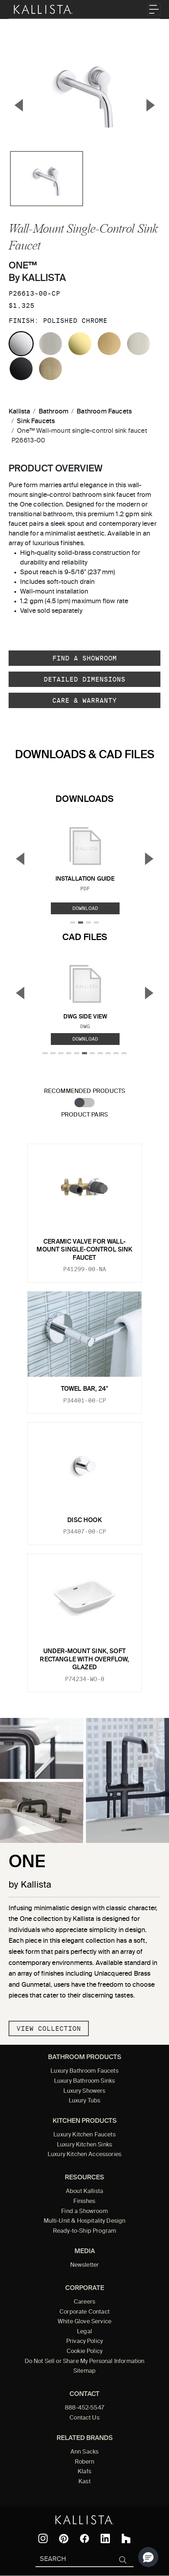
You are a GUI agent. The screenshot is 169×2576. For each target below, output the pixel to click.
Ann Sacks (84, 2452)
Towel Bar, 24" (84, 1389)
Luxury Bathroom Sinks (84, 2081)
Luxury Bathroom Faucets (84, 2071)
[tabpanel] (84, 1413)
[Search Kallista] (74, 2559)
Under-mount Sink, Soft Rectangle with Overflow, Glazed (84, 1659)
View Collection (48, 2028)
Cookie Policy (84, 2351)
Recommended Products (84, 1091)
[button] (148, 2557)
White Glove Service (84, 2322)
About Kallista (84, 2191)
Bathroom (53, 411)
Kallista (19, 411)
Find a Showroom (84, 658)
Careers (84, 2302)
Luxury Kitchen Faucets (84, 2135)
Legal (84, 2332)
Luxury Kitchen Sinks (84, 2145)
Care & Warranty (84, 700)
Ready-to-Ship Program (84, 2231)
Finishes (84, 2201)
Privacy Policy (84, 2341)
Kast (84, 2482)
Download (85, 908)
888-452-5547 (84, 2408)
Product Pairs (84, 1115)
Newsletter (84, 2265)
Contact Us (84, 2418)
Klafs (84, 2472)
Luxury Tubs (85, 2101)
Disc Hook (84, 1520)
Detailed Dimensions (84, 679)
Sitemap (84, 2371)
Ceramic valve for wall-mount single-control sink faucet (84, 1250)
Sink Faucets (36, 421)
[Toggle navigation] (154, 9)
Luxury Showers (84, 2091)
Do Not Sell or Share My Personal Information (85, 2361)
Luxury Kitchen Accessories (84, 2155)
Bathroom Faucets (104, 411)
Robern (85, 2462)
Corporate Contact (84, 2312)
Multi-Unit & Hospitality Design (85, 2221)
